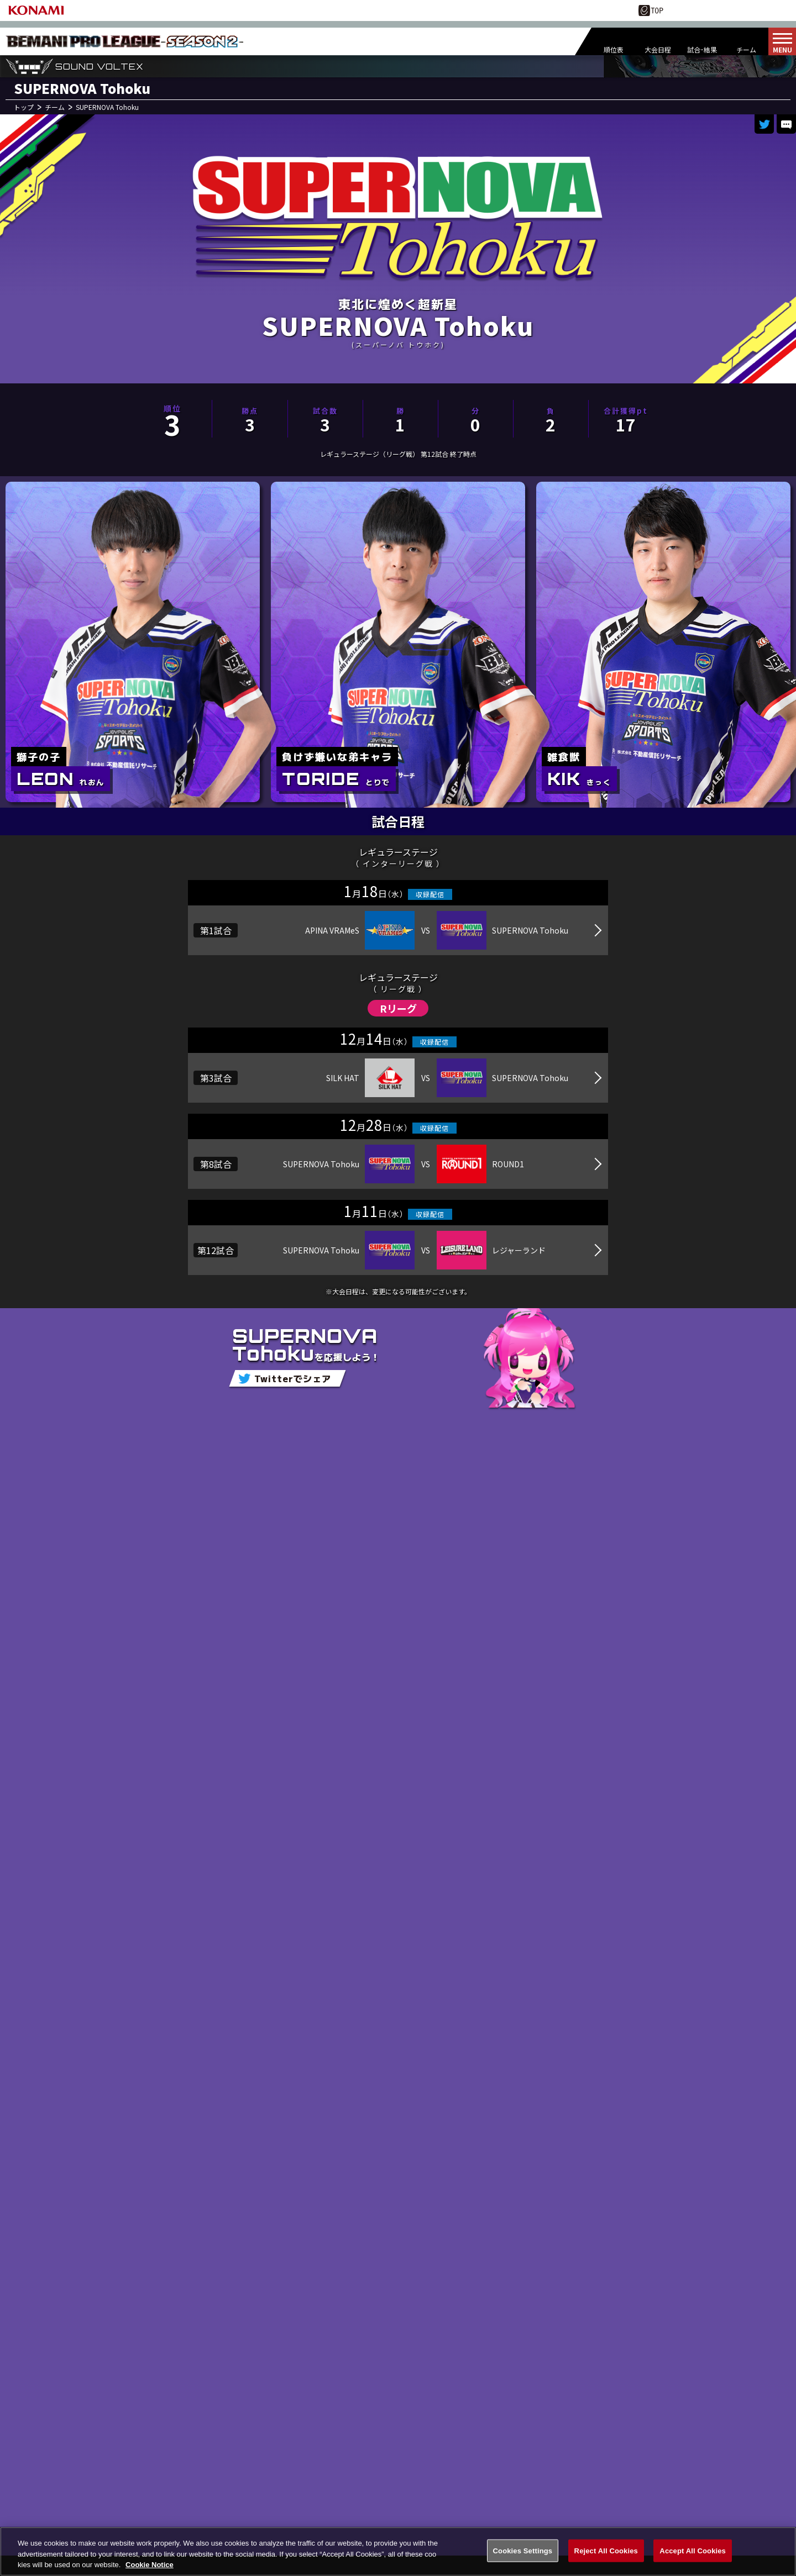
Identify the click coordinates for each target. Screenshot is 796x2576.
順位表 (614, 49)
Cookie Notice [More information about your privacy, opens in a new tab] (149, 2566)
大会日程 (658, 49)
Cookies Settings (523, 2552)
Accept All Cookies (692, 2552)
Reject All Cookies (606, 2552)
